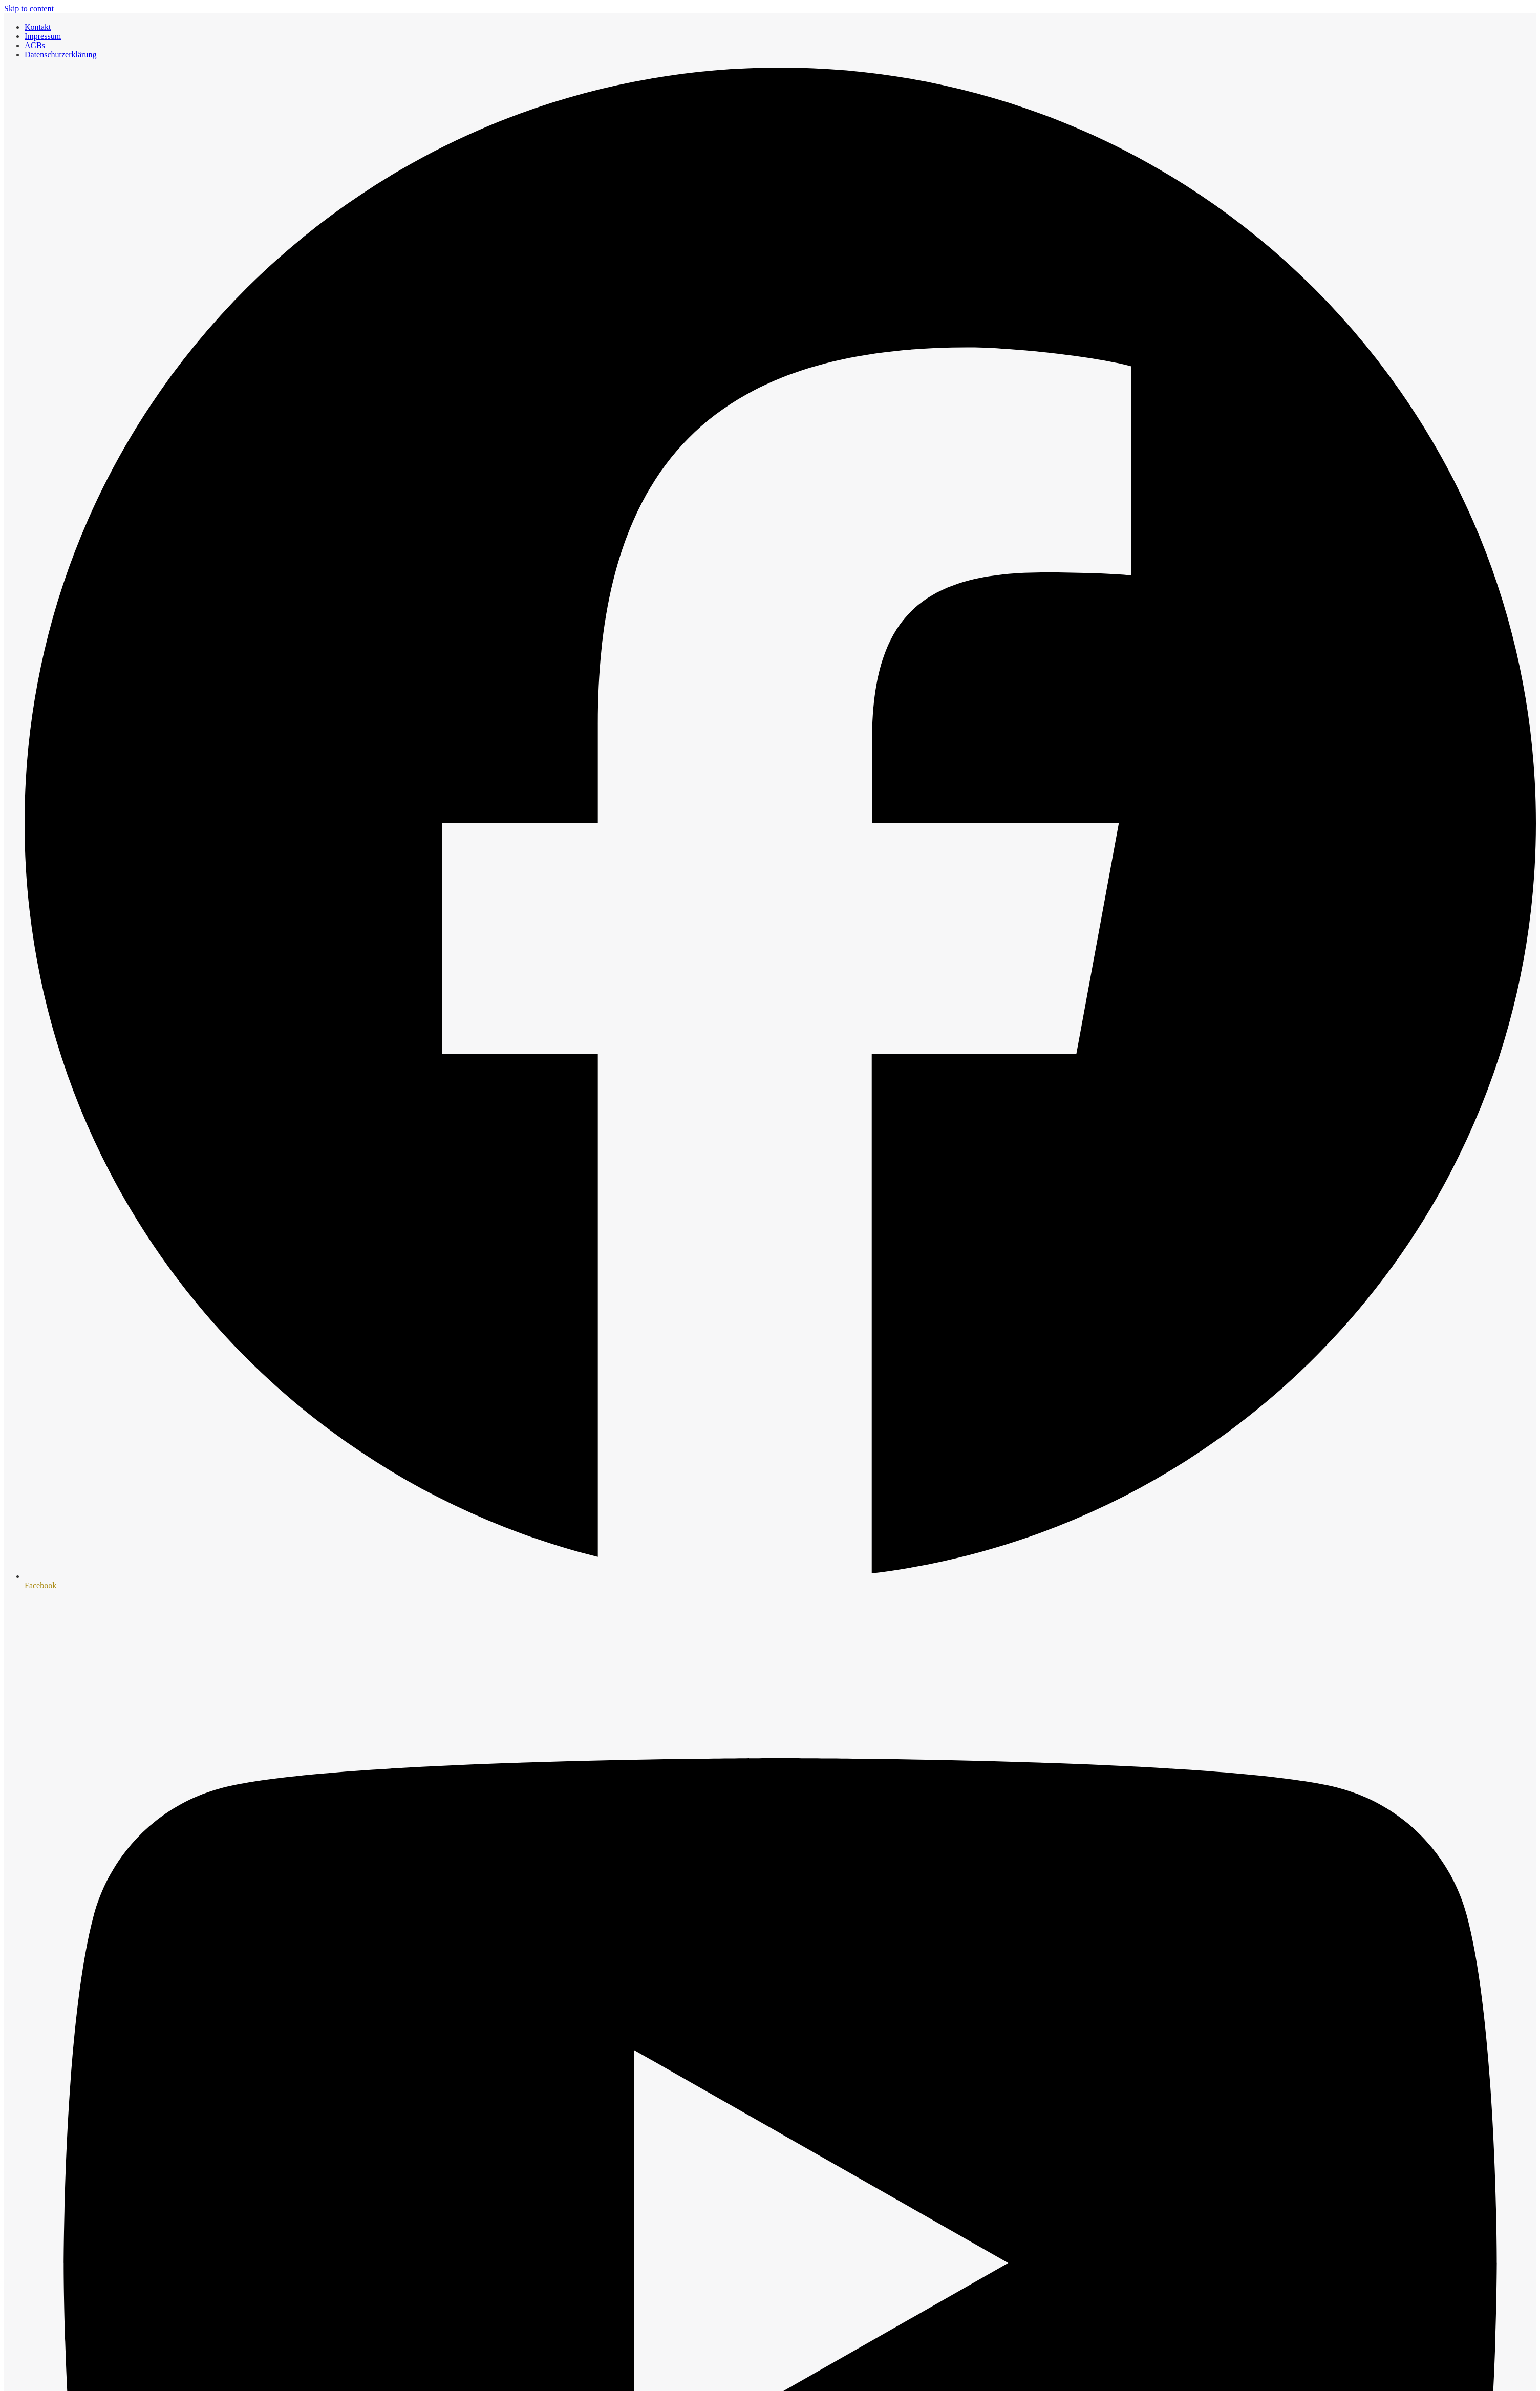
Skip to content (29, 8)
